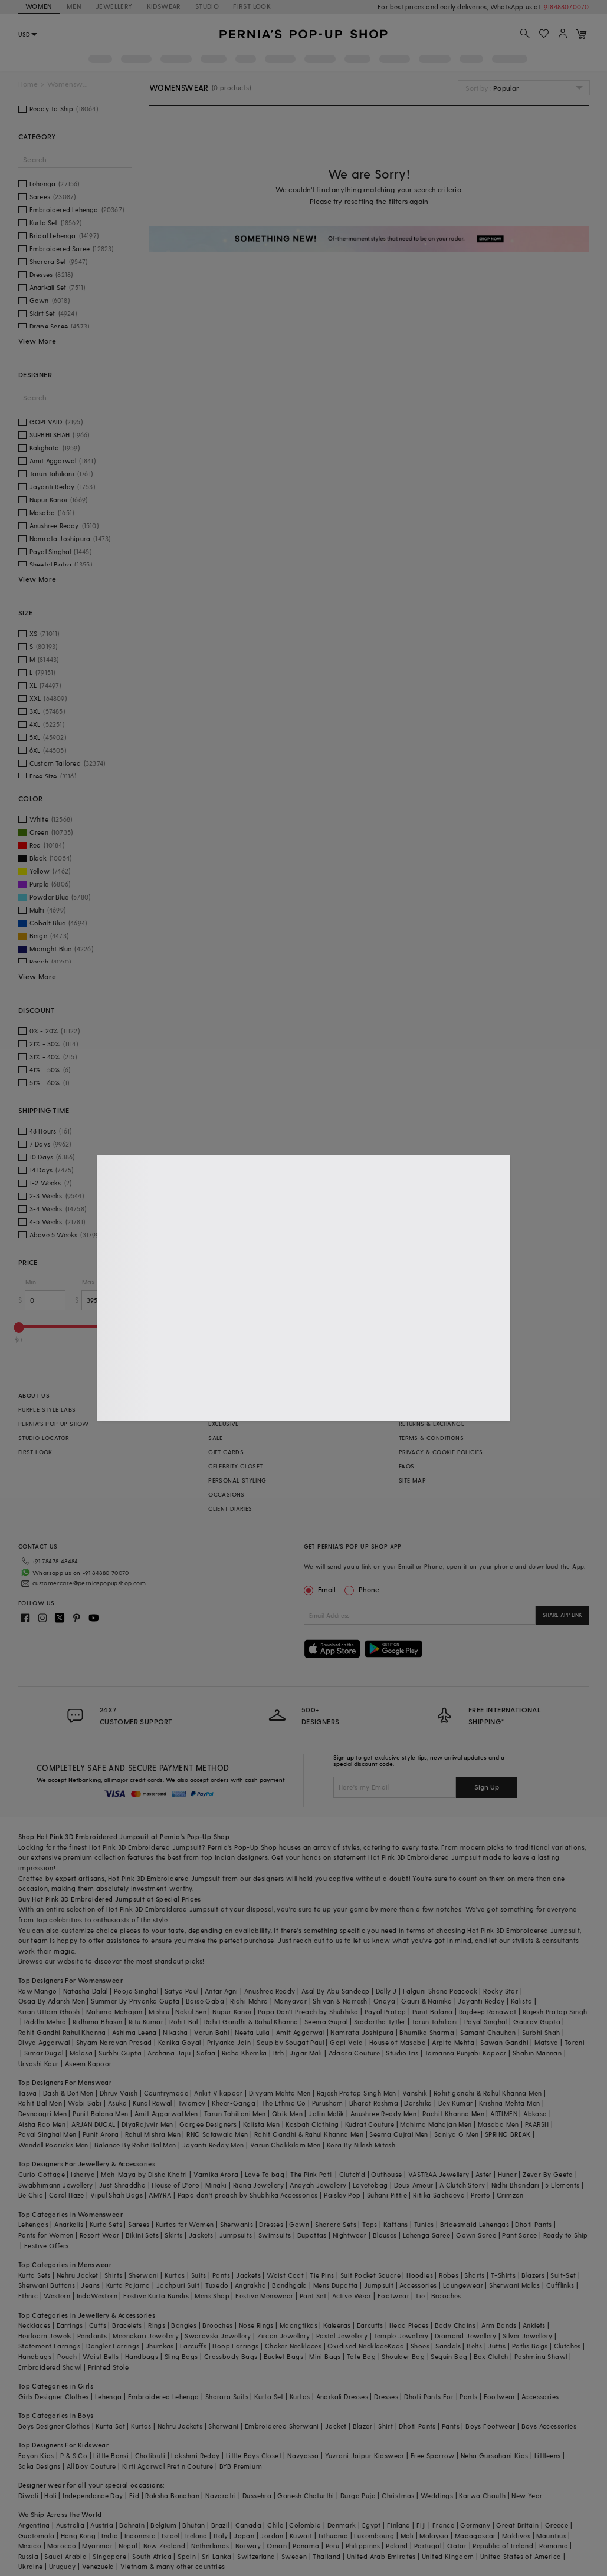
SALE (215, 1437)
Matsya (546, 2042)
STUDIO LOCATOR (44, 1437)
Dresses (271, 2224)
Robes (448, 2275)
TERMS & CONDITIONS (431, 1437)
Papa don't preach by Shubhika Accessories (248, 2195)
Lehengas (33, 2224)
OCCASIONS (226, 1494)
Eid (134, 2495)
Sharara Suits (226, 2396)
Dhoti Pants (533, 2224)
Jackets (201, 2235)
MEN (74, 6)
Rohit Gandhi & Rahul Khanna (251, 2021)
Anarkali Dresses (342, 2396)
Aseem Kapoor (88, 2063)
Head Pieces (408, 2325)
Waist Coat (285, 2275)
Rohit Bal (183, 2021)
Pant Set (313, 2296)
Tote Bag (361, 2356)
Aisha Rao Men (41, 2124)
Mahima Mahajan (114, 2011)
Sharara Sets (335, 2224)
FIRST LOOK (252, 6)
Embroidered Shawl (50, 2367)
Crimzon (510, 2195)
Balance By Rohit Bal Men (135, 2145)
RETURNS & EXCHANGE (431, 1423)
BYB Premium (240, 2466)
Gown (299, 2224)
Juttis (497, 2346)
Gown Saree (476, 2235)
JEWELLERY (114, 6)
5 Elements (562, 2185)
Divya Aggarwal (44, 2042)
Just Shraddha (122, 2185)
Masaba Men (498, 2124)
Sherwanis (237, 2224)
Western (57, 2296)
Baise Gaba (205, 2001)
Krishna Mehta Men (509, 2103)
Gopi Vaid (346, 2042)
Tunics (424, 2224)
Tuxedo (216, 2285)
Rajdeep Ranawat (488, 2011)
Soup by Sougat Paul (290, 2042)
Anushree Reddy (270, 1991)
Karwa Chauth (482, 2495)
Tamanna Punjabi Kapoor (466, 2053)
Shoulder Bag (403, 2356)
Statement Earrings (49, 2346)
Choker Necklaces (293, 2346)
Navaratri (221, 2495)
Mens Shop (212, 2296)
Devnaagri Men (42, 2113)
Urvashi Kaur (38, 2063)
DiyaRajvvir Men (147, 2124)
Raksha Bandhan (172, 2495)
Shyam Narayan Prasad (114, 2042)
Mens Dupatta (335, 2285)
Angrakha (250, 2285)
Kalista (522, 2001)
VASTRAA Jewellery (439, 2174)
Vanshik (415, 2093)
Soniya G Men (456, 2134)
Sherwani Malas (514, 2285)
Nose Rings (256, 2325)
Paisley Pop (342, 2195)
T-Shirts (503, 2275)
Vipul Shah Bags (116, 2195)
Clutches (567, 2346)
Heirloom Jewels (44, 2336)
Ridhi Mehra (249, 2001)
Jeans (90, 2285)
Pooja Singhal (136, 1991)
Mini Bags (325, 2356)
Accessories (418, 2285)
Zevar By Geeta (548, 2174)
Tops (370, 2224)
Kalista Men (261, 2124)
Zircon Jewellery (283, 2336)
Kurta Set (269, 2396)
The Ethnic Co (283, 2103)
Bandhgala (289, 2285)
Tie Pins (322, 2275)
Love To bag (264, 2174)
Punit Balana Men (100, 2113)
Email (321, 1589)
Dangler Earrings (112, 2346)
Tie (420, 2296)
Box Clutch (491, 2356)
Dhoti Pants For (429, 2396)
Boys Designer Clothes (54, 2426)
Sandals (448, 2346)
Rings (156, 2325)
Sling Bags (181, 2356)
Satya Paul (182, 1991)
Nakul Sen (190, 2011)
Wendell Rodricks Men (53, 2145)
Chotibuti (150, 2455)
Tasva (27, 2093)
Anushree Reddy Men (383, 2113)
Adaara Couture (354, 2053)
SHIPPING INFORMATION (434, 1409)
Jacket (335, 2426)
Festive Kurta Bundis (156, 2296)
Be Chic (30, 2195)
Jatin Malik (326, 2113)
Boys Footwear (490, 2426)
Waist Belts (101, 2356)
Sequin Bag (449, 2356)
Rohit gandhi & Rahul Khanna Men (488, 2093)
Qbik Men (287, 2113)
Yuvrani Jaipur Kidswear (365, 2455)
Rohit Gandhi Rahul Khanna (62, 2032)
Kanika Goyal (179, 2042)
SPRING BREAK (508, 2134)
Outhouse (386, 2174)
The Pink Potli (311, 2174)
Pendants (92, 2336)
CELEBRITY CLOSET (235, 1466)
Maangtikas (298, 2325)
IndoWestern (97, 2296)
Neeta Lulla (252, 2032)
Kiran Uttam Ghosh (49, 2011)
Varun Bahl (211, 2032)
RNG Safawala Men (217, 2134)
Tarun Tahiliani (435, 2021)
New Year (526, 2495)
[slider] (19, 1327)
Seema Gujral (326, 2021)
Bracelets (127, 2325)
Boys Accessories (548, 2426)
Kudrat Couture (370, 2124)
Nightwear (350, 2235)
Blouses (385, 2235)
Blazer (362, 2426)
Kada (396, 2346)
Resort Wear (99, 2235)
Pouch (67, 2356)
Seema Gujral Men (398, 2134)
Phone (368, 1589)
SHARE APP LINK (562, 1615)
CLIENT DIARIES (230, 1508)
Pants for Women (46, 2235)
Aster (483, 2174)
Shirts (113, 2275)
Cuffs (97, 2325)
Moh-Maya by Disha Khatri (144, 2174)
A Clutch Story (462, 2185)
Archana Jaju (169, 2053)
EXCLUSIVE (223, 1423)
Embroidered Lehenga (163, 2396)
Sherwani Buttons (46, 2285)
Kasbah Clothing (312, 2124)
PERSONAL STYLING (237, 1480)
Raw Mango (37, 1991)
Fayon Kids (36, 2455)
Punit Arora (101, 2134)
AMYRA (160, 2195)
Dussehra (256, 2495)
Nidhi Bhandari (515, 2185)
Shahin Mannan (537, 2053)
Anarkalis (69, 2224)
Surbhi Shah (541, 2032)
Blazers (532, 2275)
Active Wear (351, 2296)
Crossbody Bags (231, 2356)
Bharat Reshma (373, 2103)
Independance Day (93, 2495)
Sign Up (486, 1787)
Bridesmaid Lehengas (475, 2224)
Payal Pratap (385, 2011)
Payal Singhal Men (47, 2134)
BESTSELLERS (227, 1409)
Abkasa (535, 2113)
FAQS (407, 1466)
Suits (198, 2275)
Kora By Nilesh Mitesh (361, 2145)
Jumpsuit (378, 2285)
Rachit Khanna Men (453, 2113)
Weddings (437, 2495)
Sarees (138, 2224)
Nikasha (175, 2032)
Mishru (159, 2011)
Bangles (183, 2325)
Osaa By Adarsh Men (51, 2001)
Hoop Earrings (235, 2346)
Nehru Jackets (180, 2426)
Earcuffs (370, 2325)
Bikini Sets (142, 2235)
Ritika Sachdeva (439, 2195)
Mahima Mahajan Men (435, 2124)
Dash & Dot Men (68, 2093)
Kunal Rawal (152, 2103)
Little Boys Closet (253, 2455)
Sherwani (144, 2275)
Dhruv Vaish (118, 2093)
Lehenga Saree (426, 2235)
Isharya (83, 2174)
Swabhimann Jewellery (55, 2185)
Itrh (278, 2053)
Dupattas (312, 2235)
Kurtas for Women (185, 2224)
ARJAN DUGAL (93, 2124)
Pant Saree (519, 2235)
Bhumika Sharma (426, 2032)
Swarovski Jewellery (218, 2336)
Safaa (205, 2053)
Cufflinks (560, 2285)
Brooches (446, 2296)
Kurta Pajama (128, 2285)
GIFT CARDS (226, 1451)
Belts (474, 2346)
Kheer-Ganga (233, 2103)
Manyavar (290, 2001)
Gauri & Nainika (426, 2001)
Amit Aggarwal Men (166, 2113)
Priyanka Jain (229, 2042)
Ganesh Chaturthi (305, 2495)
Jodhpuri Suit (177, 2285)
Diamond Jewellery (466, 2336)
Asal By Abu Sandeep (335, 1991)
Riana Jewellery (258, 2185)
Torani (575, 2042)
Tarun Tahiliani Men (235, 2113)
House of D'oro (175, 2185)
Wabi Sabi (85, 2103)
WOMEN (39, 6)
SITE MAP (412, 1480)
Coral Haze (66, 2195)
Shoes (420, 2346)
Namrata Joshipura (361, 2032)
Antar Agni (221, 1991)
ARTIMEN (503, 2113)
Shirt (385, 2426)
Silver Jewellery (527, 2336)
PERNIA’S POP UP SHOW (53, 1423)
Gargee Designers (208, 2124)
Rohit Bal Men (40, 2103)
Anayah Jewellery (318, 2185)
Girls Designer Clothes (53, 2396)
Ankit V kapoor (218, 2093)
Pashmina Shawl (540, 2356)
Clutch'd (352, 2174)
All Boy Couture (91, 2466)
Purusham (327, 2103)
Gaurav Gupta (536, 2021)
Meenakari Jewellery (146, 2336)
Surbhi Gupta (120, 2053)
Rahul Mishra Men (153, 2134)
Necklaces (34, 2325)
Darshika (418, 2103)
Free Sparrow (433, 2455)
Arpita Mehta (453, 2042)
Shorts (474, 2275)
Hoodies (419, 2275)
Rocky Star (500, 1991)
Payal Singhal (485, 2021)
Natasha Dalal (85, 1991)
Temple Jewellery (400, 2336)
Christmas (398, 2495)
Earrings (70, 2325)
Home (28, 84)
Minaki (216, 2185)
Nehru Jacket (78, 2275)
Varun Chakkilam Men (285, 2145)
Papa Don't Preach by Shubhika (308, 2011)
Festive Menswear (264, 2296)
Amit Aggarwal (300, 2032)
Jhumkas (160, 2346)
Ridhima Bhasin (98, 2021)
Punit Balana (432, 2011)
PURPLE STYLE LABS (47, 1409)
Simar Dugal (43, 2053)
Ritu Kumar (146, 2021)
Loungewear (463, 2285)
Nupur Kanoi (231, 2011)
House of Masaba (397, 2042)
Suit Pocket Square (370, 2275)
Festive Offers (46, 2245)
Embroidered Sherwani (282, 2426)
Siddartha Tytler (379, 2021)
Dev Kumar (455, 2103)
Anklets (534, 2325)
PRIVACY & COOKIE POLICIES (441, 1451)
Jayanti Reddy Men (213, 2145)
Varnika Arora (215, 2174)
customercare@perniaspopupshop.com (89, 1582)
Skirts (173, 2235)
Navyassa (303, 2455)
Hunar (507, 2174)
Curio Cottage (41, 2174)
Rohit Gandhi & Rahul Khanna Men (308, 2134)
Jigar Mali (306, 2053)
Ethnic (28, 2296)
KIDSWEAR (164, 6)
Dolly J (386, 1991)
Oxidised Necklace (357, 2346)
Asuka (117, 2103)
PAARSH (537, 2124)
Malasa (81, 2053)
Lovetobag (370, 2185)
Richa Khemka (244, 2053)
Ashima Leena (134, 2032)
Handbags (34, 2356)
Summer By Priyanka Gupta (135, 2001)
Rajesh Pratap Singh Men (356, 2093)
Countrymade (166, 2093)
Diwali (28, 2495)
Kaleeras (336, 2325)
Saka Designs (39, 2466)
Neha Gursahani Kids (495, 2455)
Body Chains (455, 2325)
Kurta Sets (106, 2224)
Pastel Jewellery (342, 2336)
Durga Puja (358, 2495)
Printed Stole (108, 2367)
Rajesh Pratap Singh (555, 2011)
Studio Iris (402, 2053)
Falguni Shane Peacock (440, 1991)
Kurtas (175, 2275)
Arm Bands (499, 2325)
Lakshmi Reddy (195, 2455)
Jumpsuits (235, 2235)
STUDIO (207, 6)
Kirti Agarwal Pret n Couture (167, 2466)
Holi (50, 2495)
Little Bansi (111, 2455)
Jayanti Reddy (481, 2001)
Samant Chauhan (488, 2032)
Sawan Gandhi (504, 2042)
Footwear (393, 2296)
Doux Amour (414, 2185)
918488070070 (566, 7)
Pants (221, 2275)
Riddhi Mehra (45, 2021)
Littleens (547, 2455)
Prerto (480, 2195)
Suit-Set (563, 2275)
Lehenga (108, 2396)
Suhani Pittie (387, 2195)
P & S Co (73, 2455)
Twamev (191, 2103)
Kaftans (395, 2224)
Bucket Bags (283, 2356)
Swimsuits (274, 2235)
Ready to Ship (565, 2235)
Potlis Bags (529, 2346)
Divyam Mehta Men (279, 2093)
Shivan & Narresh (340, 2001)
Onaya (384, 2001)
